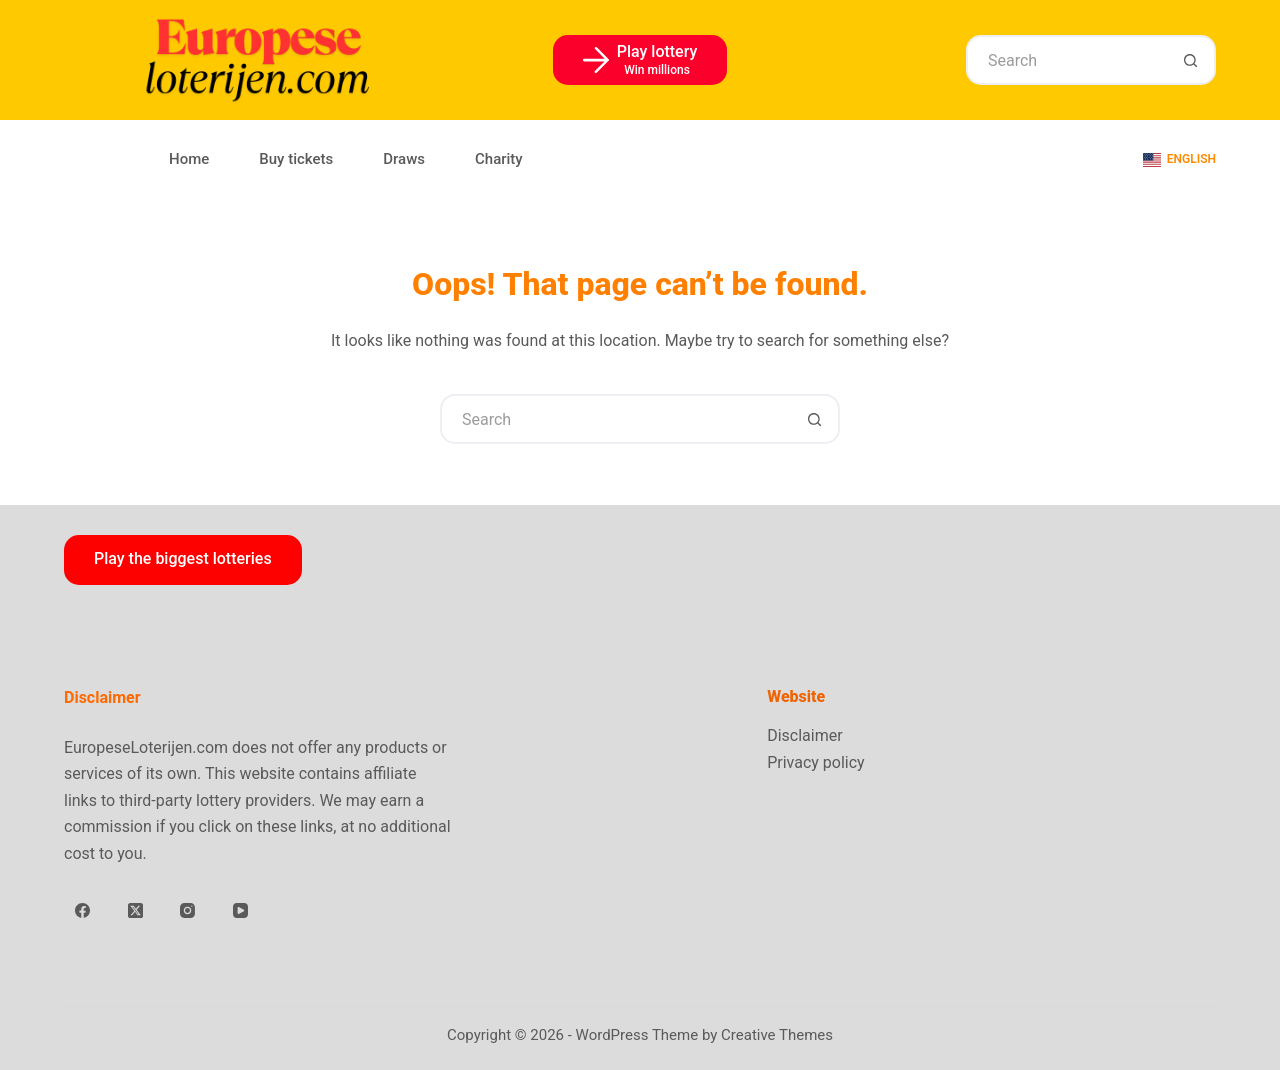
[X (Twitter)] (136, 911)
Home (189, 159)
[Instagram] (188, 911)
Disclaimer (804, 735)
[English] (1179, 160)
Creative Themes (777, 1035)
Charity (499, 159)
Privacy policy (816, 762)
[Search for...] (1066, 60)
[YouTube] (241, 911)
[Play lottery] (640, 60)
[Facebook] (83, 911)
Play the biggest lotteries (183, 558)
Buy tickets (296, 159)
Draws (404, 159)
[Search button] (1191, 60)
